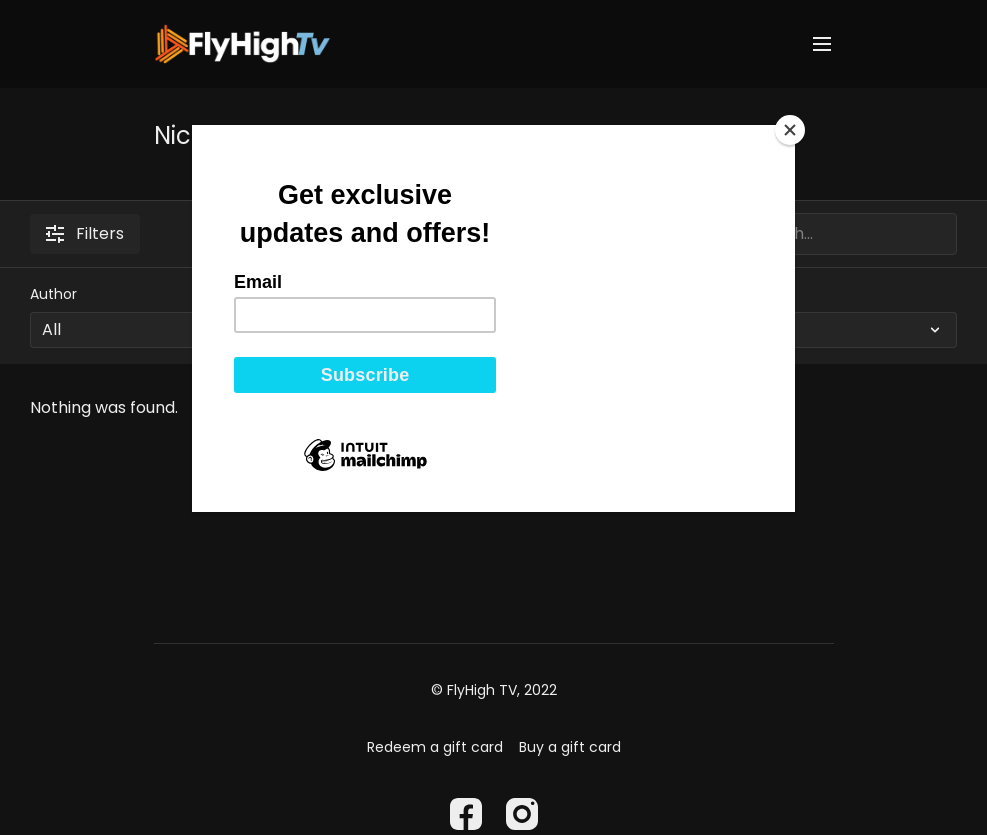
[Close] (790, 130)
